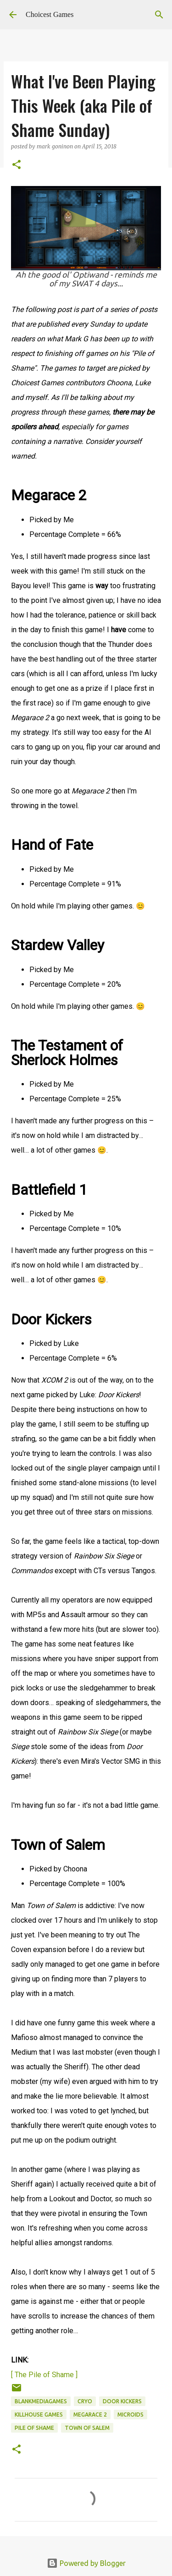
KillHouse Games (39, 2414)
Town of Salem (87, 2428)
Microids (130, 2414)
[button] (16, 165)
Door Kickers (122, 2401)
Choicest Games (49, 14)
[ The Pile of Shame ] (44, 2374)
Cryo (85, 2401)
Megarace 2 (90, 2414)
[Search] (159, 15)
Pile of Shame (34, 2428)
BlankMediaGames (41, 2401)
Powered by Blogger (86, 2563)
